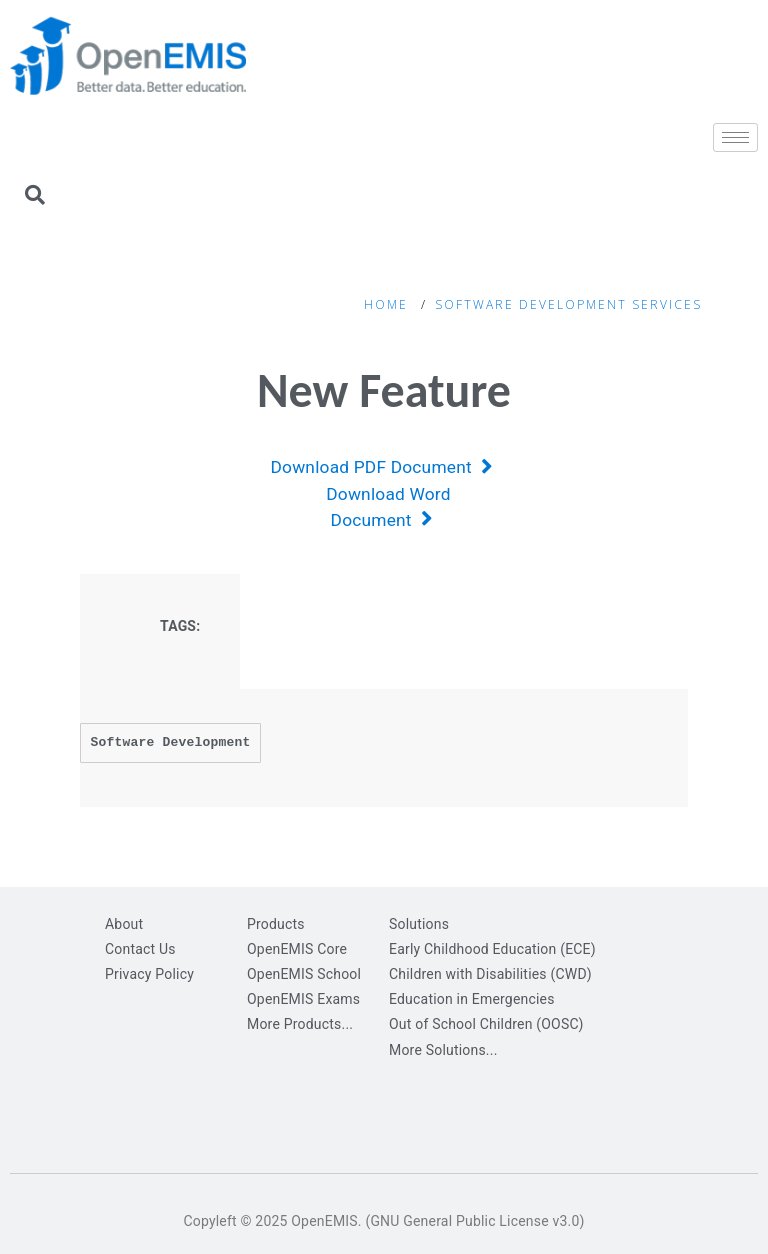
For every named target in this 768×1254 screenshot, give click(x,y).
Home (386, 304)
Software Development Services (568, 304)
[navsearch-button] (35, 197)
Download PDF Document (381, 467)
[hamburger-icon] (735, 137)
